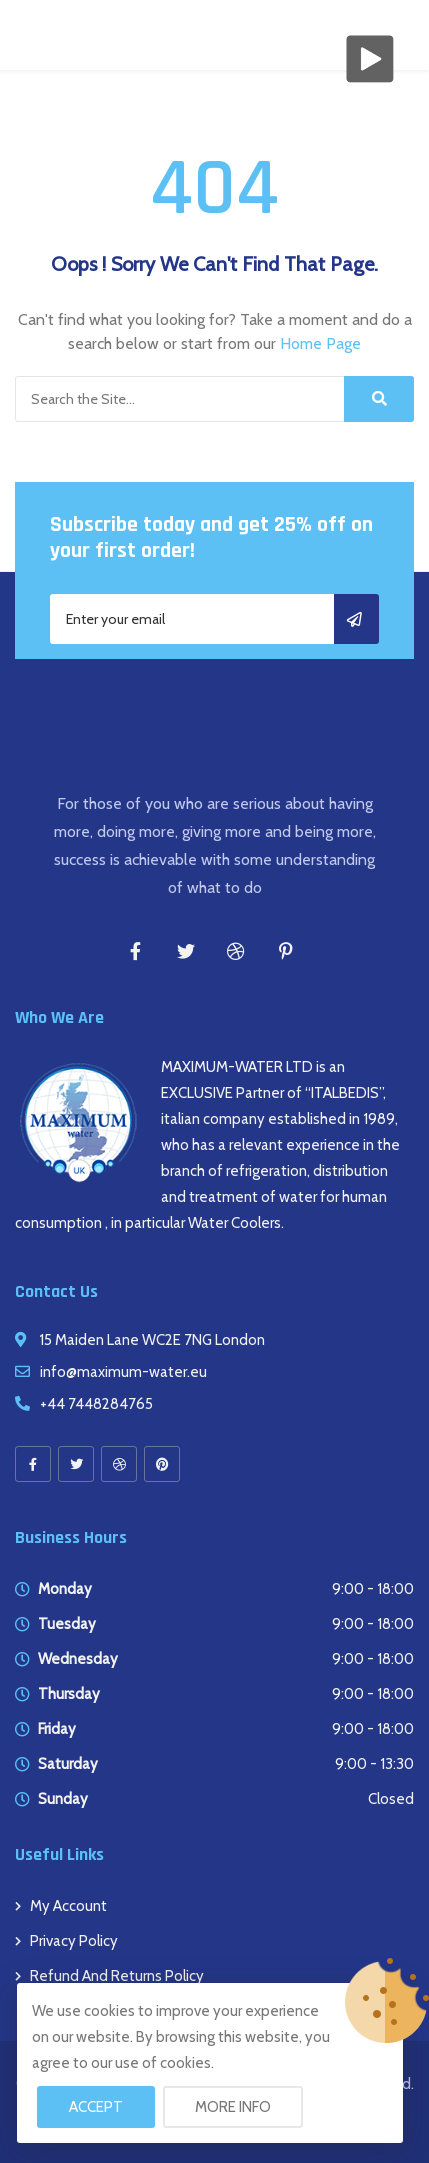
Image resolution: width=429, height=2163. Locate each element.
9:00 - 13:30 (374, 1764)
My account (68, 1906)
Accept (96, 2107)
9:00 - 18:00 (373, 1589)
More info (233, 2107)
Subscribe (356, 619)
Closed (391, 1799)
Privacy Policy (74, 1941)
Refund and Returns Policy (117, 1976)
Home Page (320, 343)
